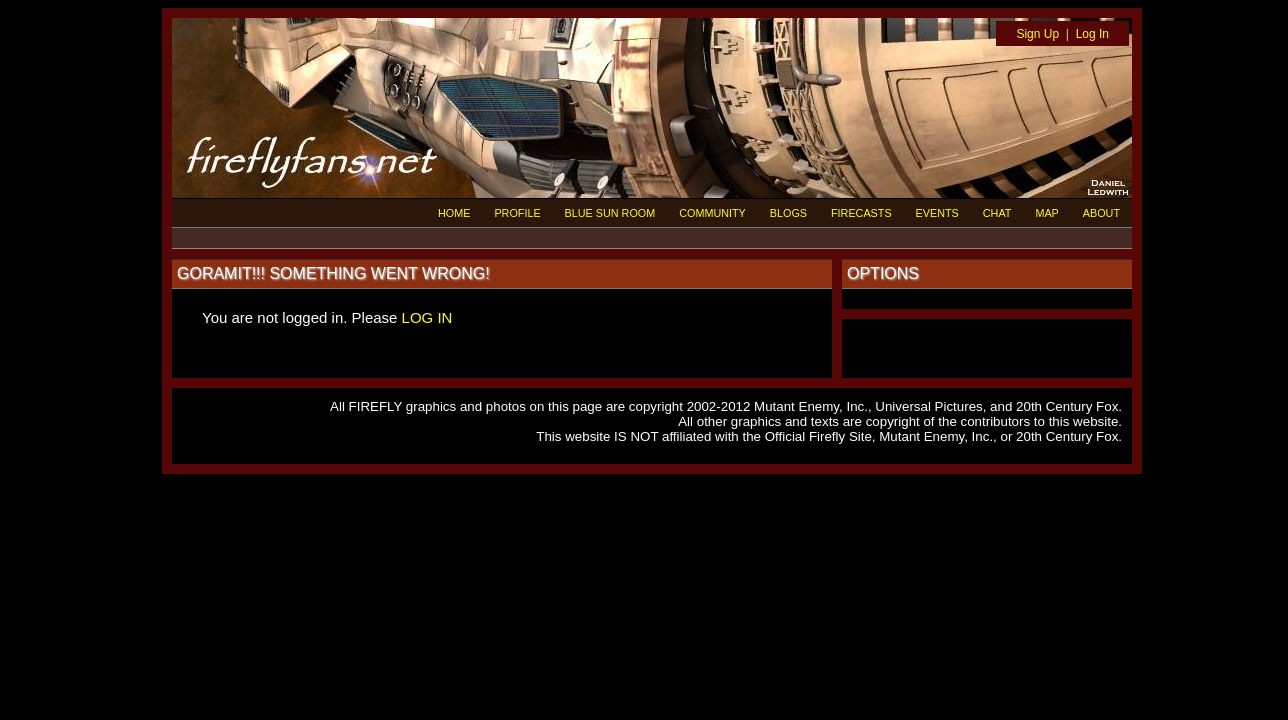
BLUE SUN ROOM (610, 213)
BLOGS (788, 213)
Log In (1092, 34)
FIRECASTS (861, 213)
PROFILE (517, 213)
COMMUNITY (712, 213)
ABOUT (1101, 213)
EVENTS (937, 213)
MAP (1046, 213)
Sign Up (1037, 34)
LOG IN (427, 317)
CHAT (997, 213)
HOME (454, 213)
